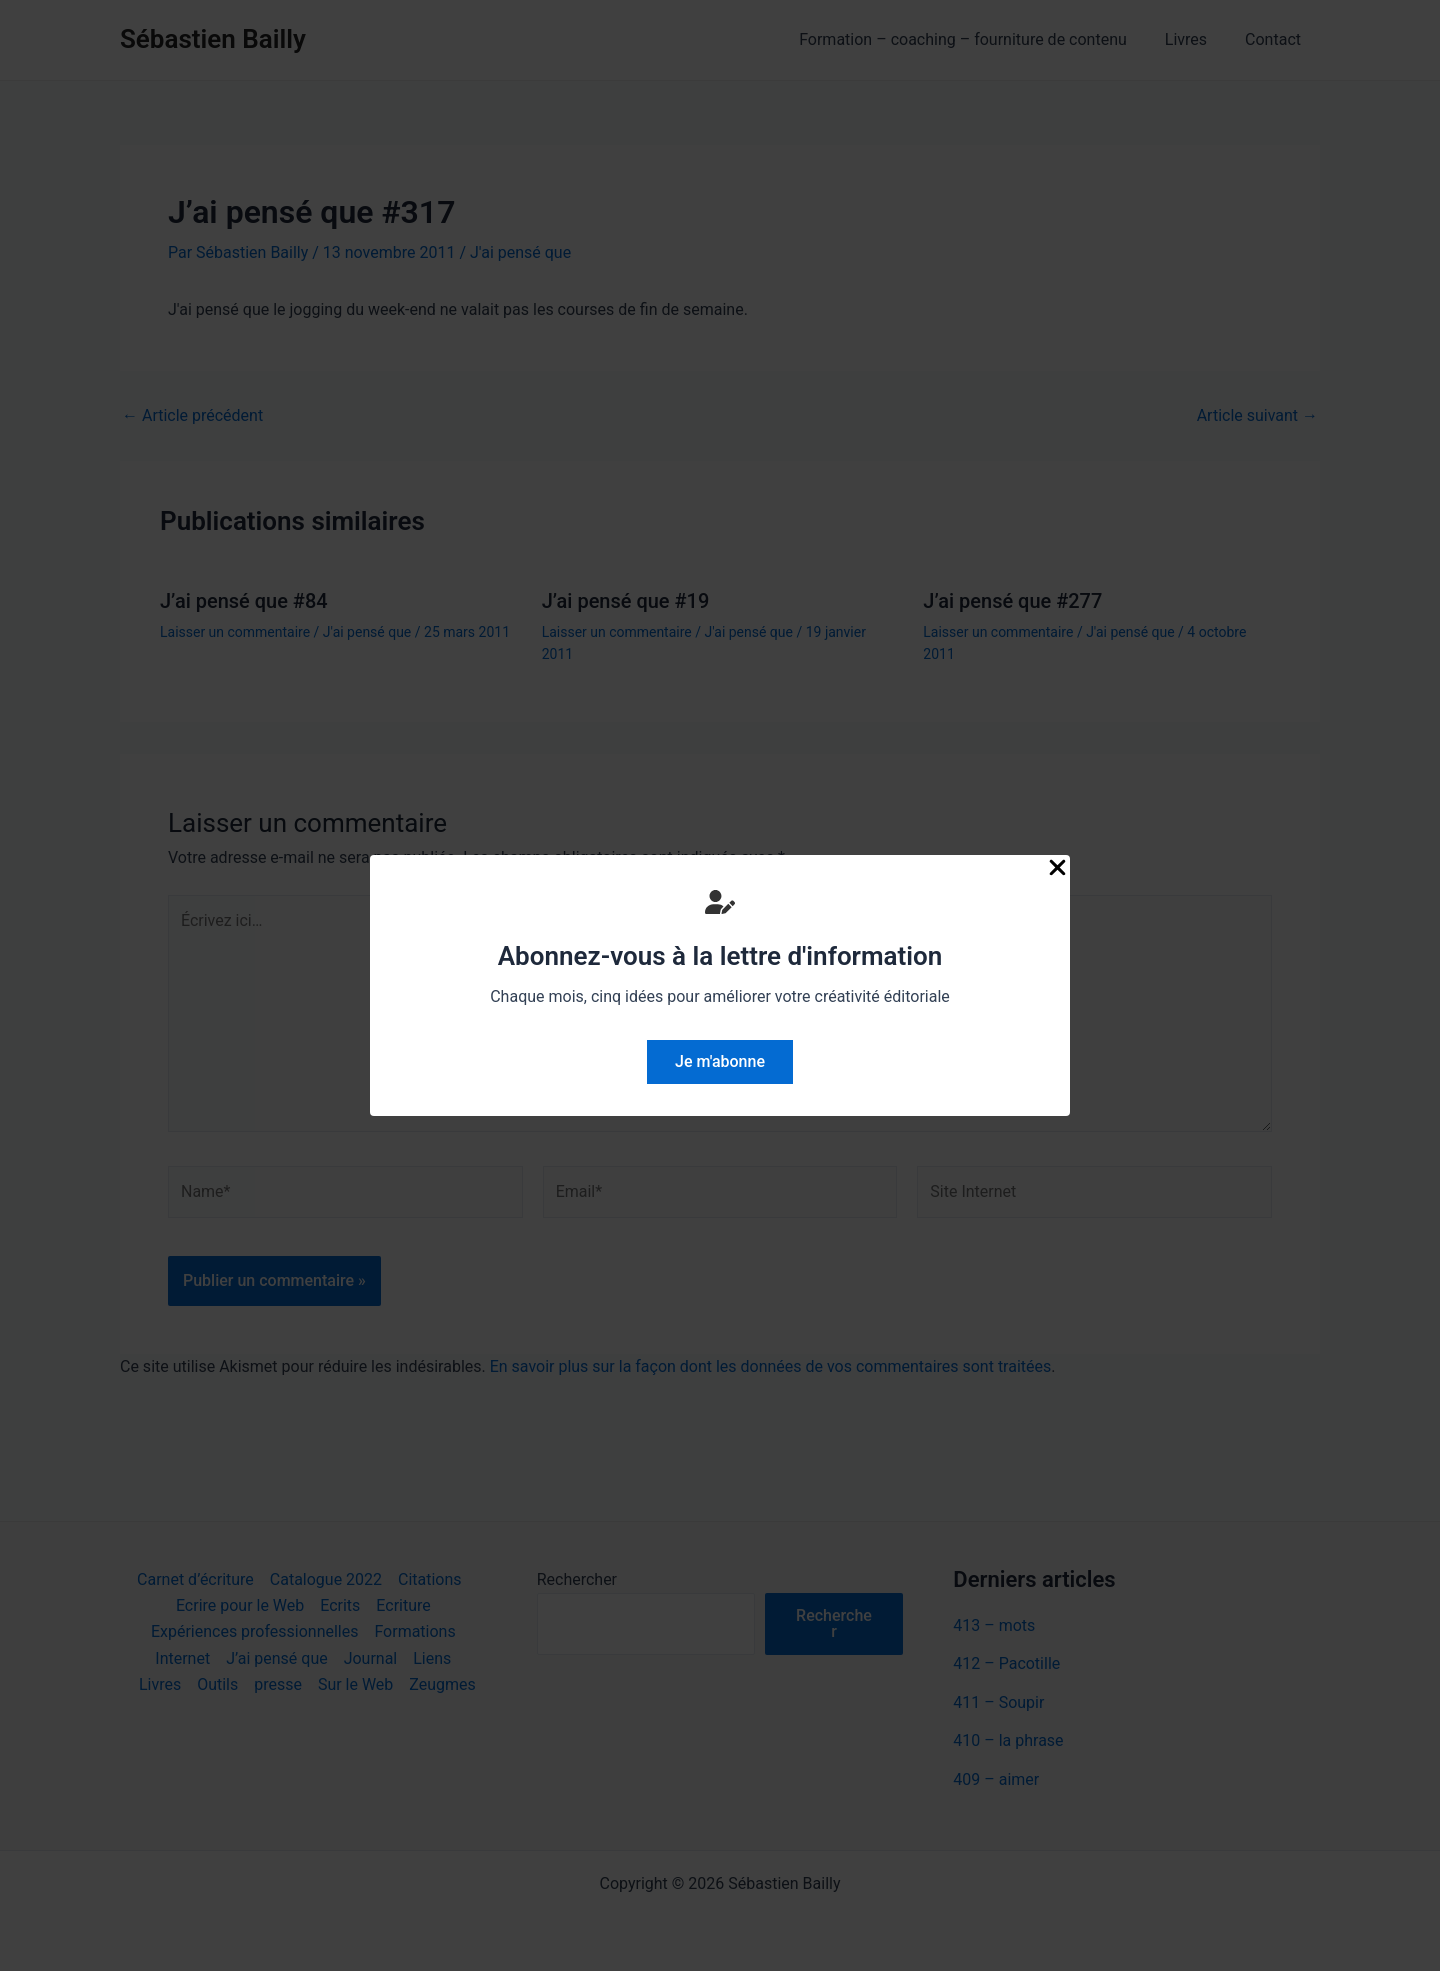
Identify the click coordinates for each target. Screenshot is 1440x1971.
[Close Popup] (1057, 869)
